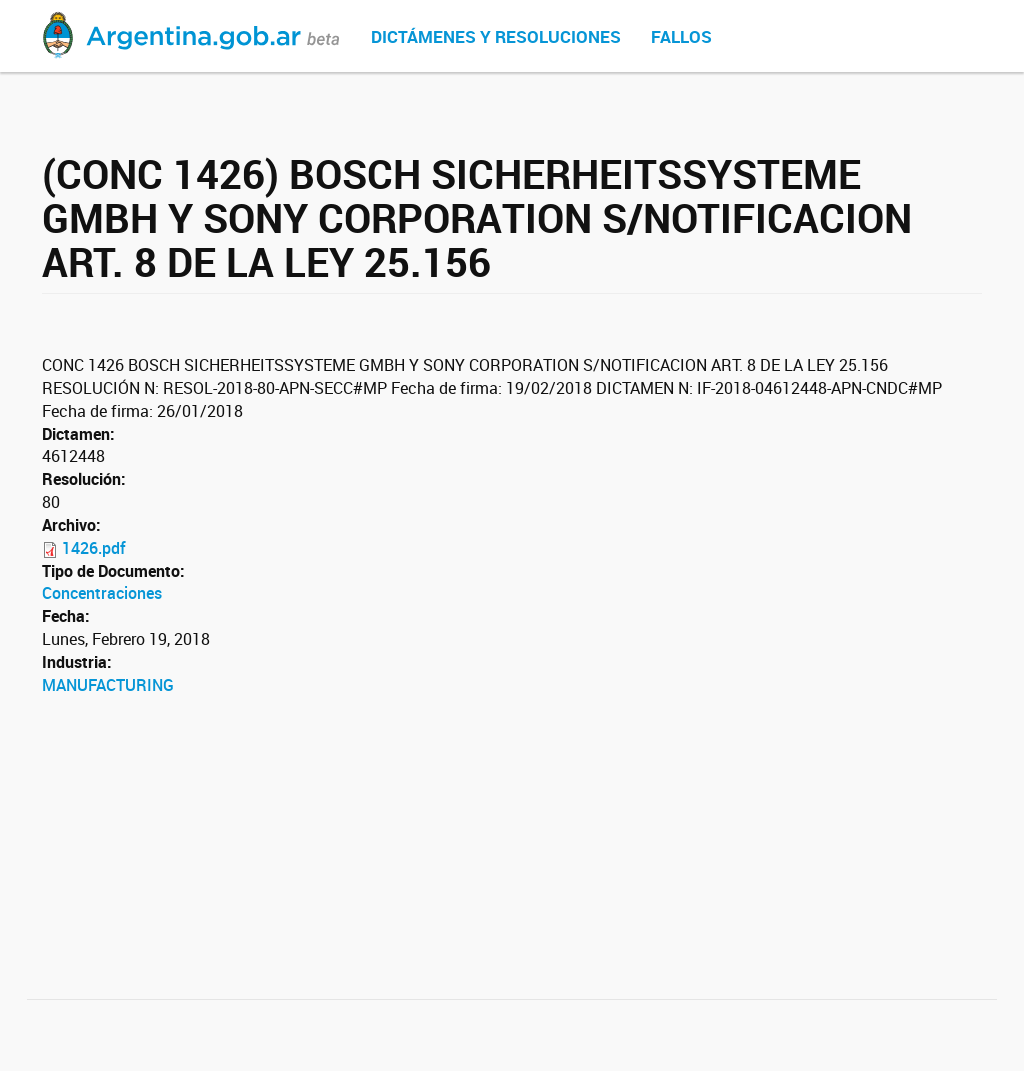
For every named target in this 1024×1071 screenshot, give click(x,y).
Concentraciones (102, 593)
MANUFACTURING (108, 685)
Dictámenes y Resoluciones (496, 36)
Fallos (681, 36)
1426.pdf (94, 548)
